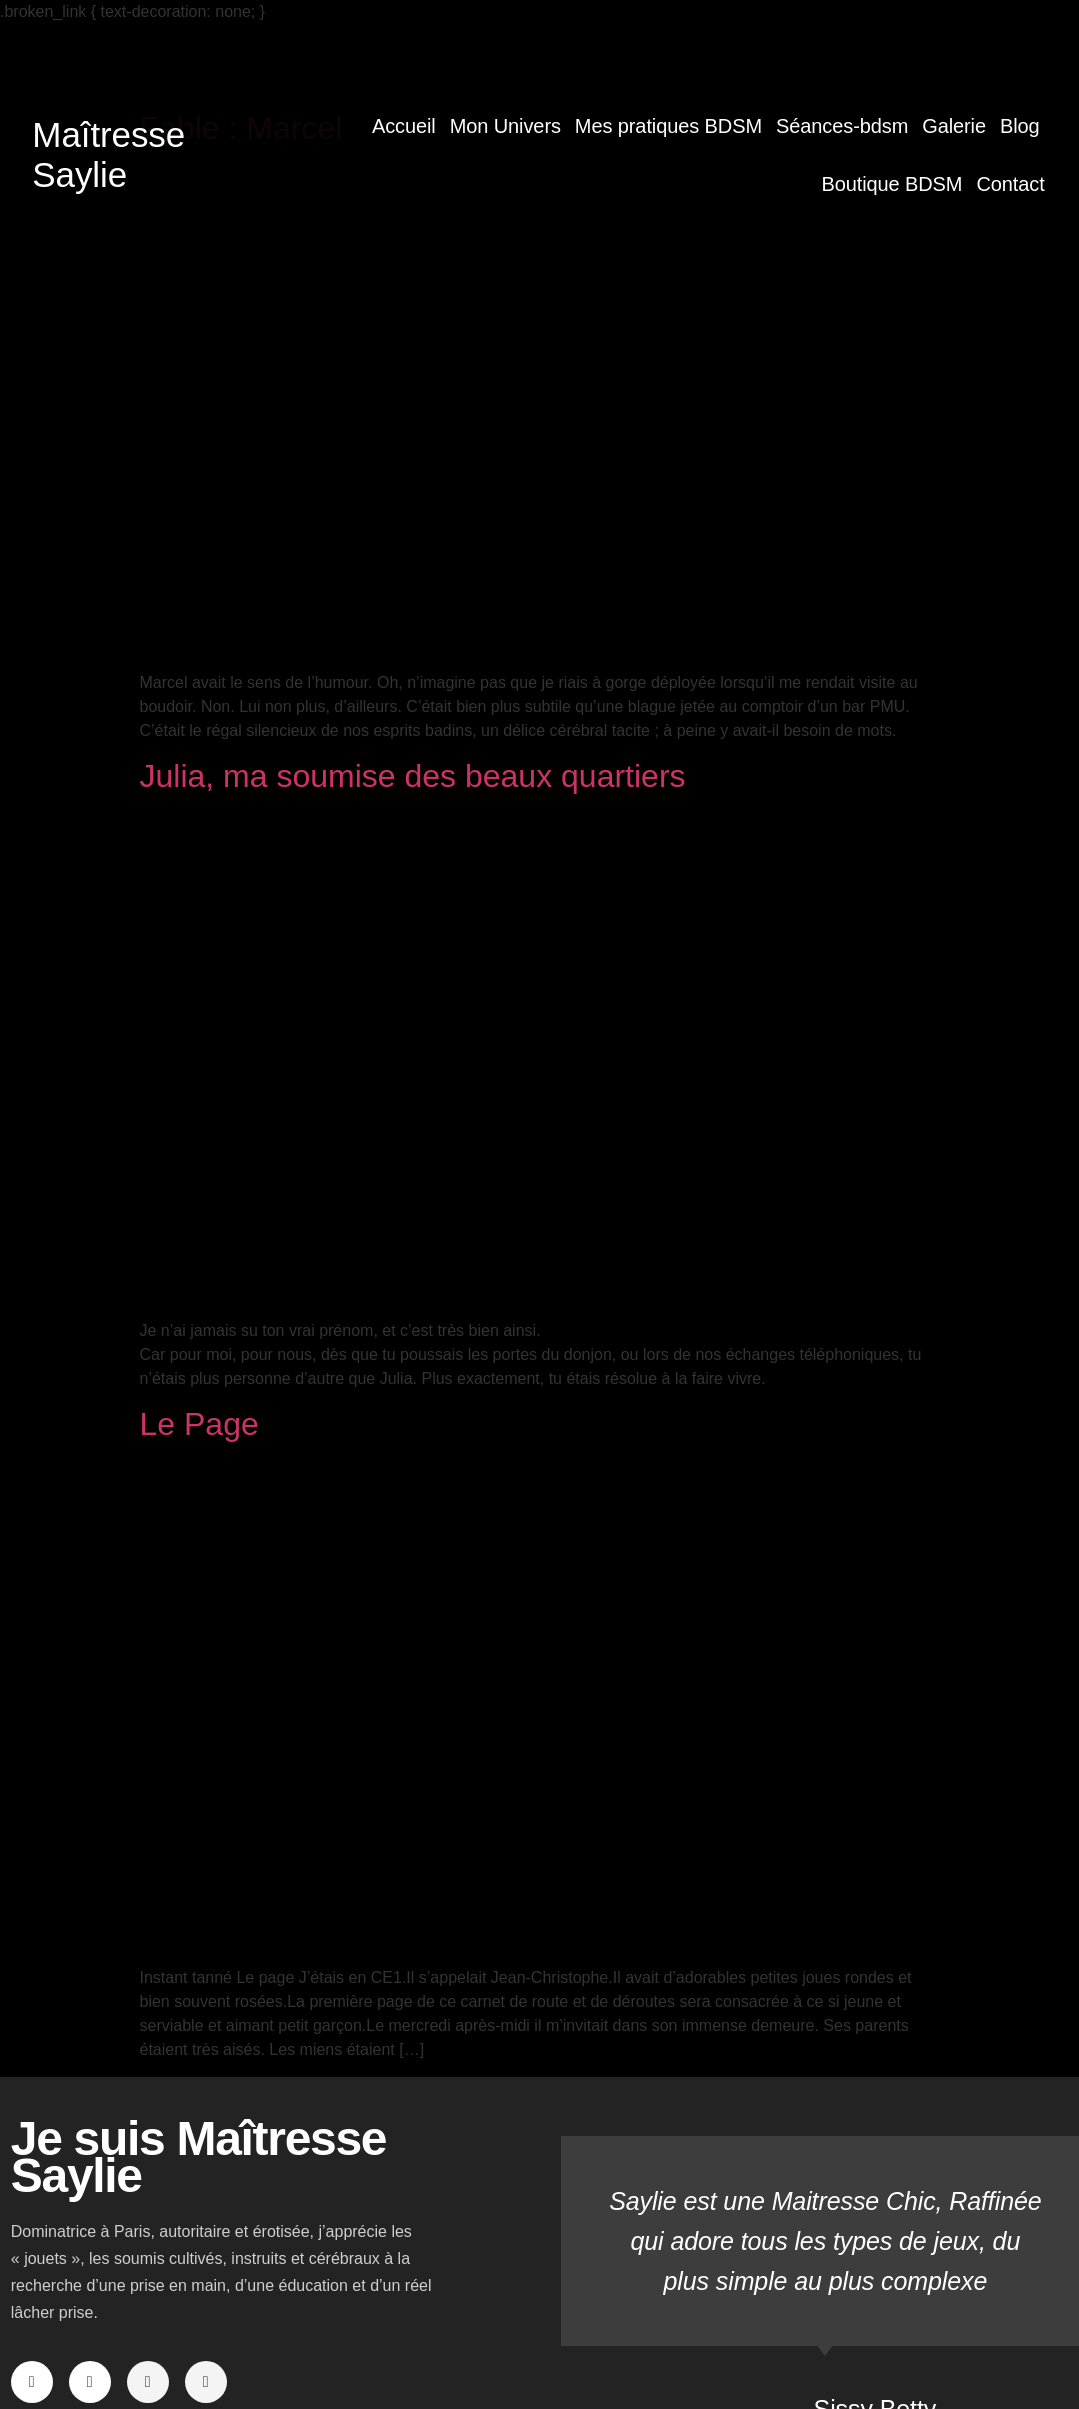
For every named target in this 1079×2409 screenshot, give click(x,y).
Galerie (954, 126)
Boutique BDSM (891, 184)
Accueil (404, 126)
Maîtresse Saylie (108, 154)
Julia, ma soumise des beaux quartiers (413, 776)
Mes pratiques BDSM (668, 126)
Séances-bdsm (842, 126)
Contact (1010, 184)
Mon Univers (505, 126)
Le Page (199, 1424)
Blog (1020, 126)
